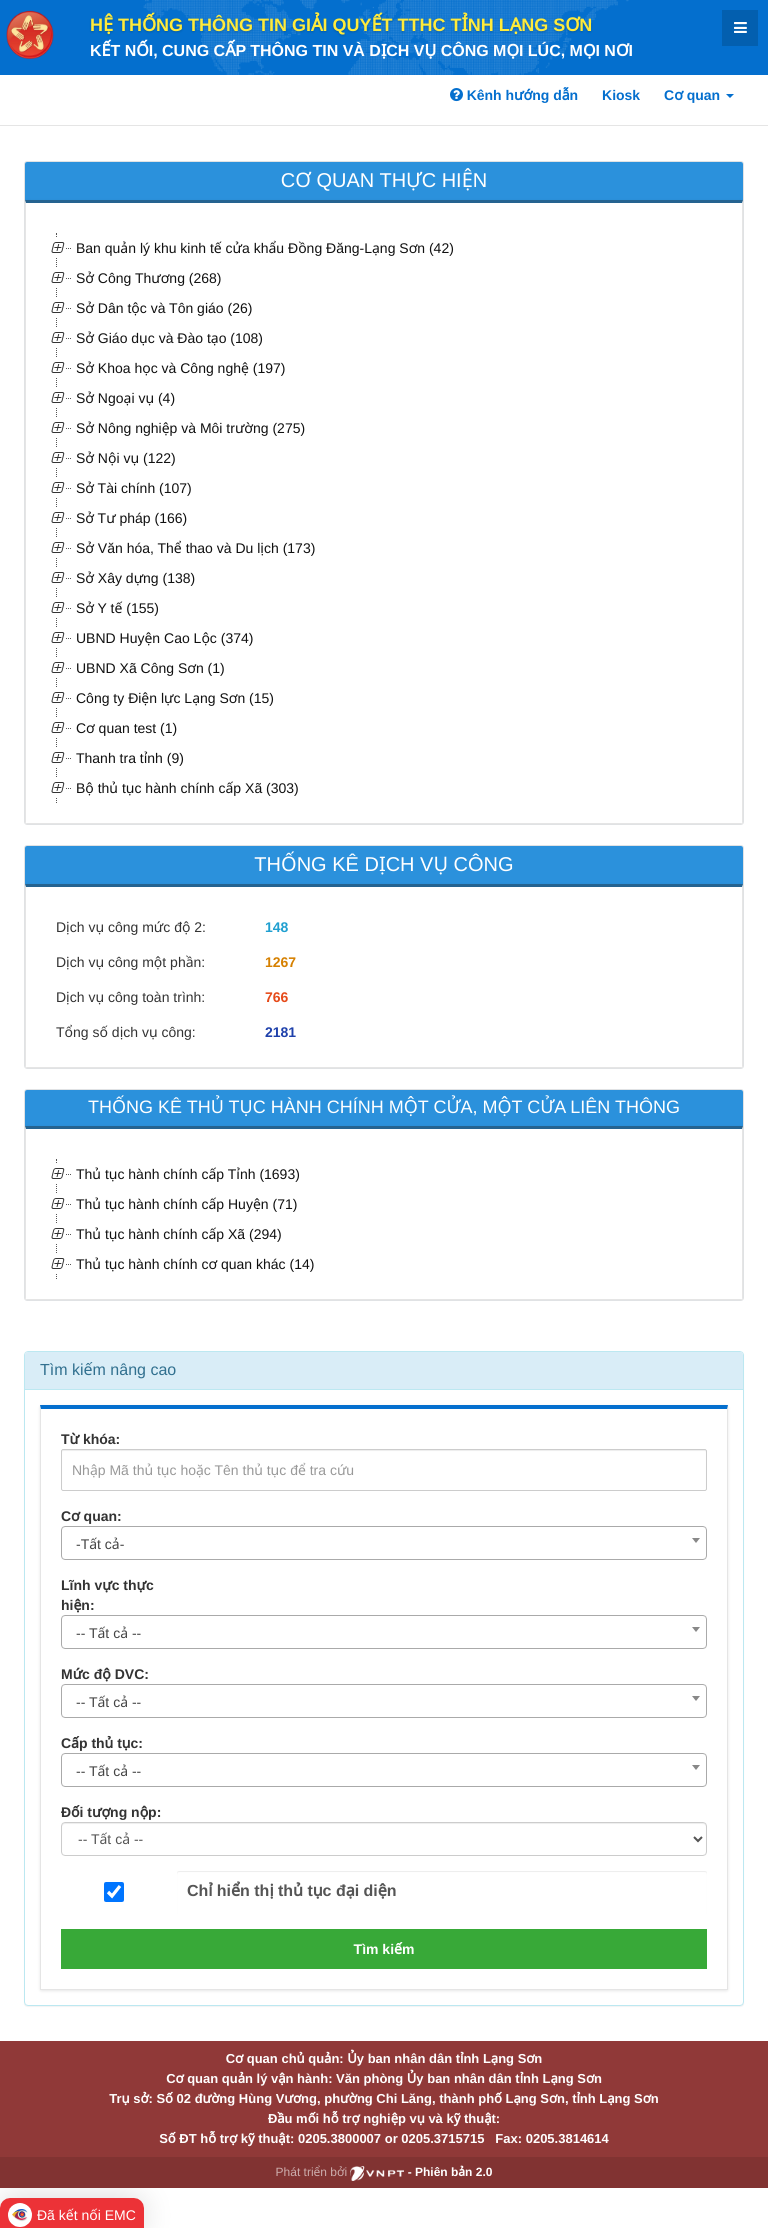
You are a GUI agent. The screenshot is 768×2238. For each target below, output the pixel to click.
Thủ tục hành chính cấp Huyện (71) (186, 1204)
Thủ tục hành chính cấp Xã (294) (179, 1234)
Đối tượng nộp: (111, 1812)
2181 (280, 1032)
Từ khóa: (90, 1439)
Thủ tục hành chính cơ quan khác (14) (195, 1264)
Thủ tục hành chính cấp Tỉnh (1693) (188, 1174)
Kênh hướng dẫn (514, 95)
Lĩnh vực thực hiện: (107, 1595)
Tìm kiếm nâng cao (108, 1370)
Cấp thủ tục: (102, 1743)
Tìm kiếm (384, 1949)
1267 (280, 962)
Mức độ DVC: (105, 1674)
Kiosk (621, 95)
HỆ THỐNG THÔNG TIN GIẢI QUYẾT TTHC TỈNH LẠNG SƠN (341, 25)
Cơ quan (699, 95)
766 (276, 997)
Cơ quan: (91, 1516)
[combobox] (384, 1543)
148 (276, 927)
